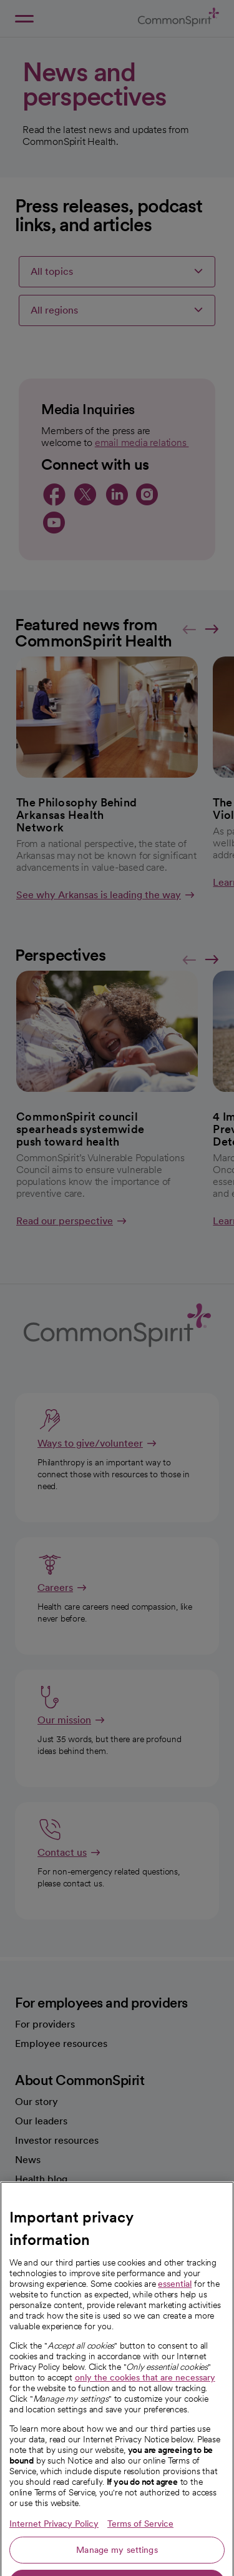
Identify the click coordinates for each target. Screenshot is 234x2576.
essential (175, 2321)
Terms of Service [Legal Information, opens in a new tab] (140, 2561)
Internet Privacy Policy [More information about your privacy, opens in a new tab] (54, 2561)
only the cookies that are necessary (145, 2415)
